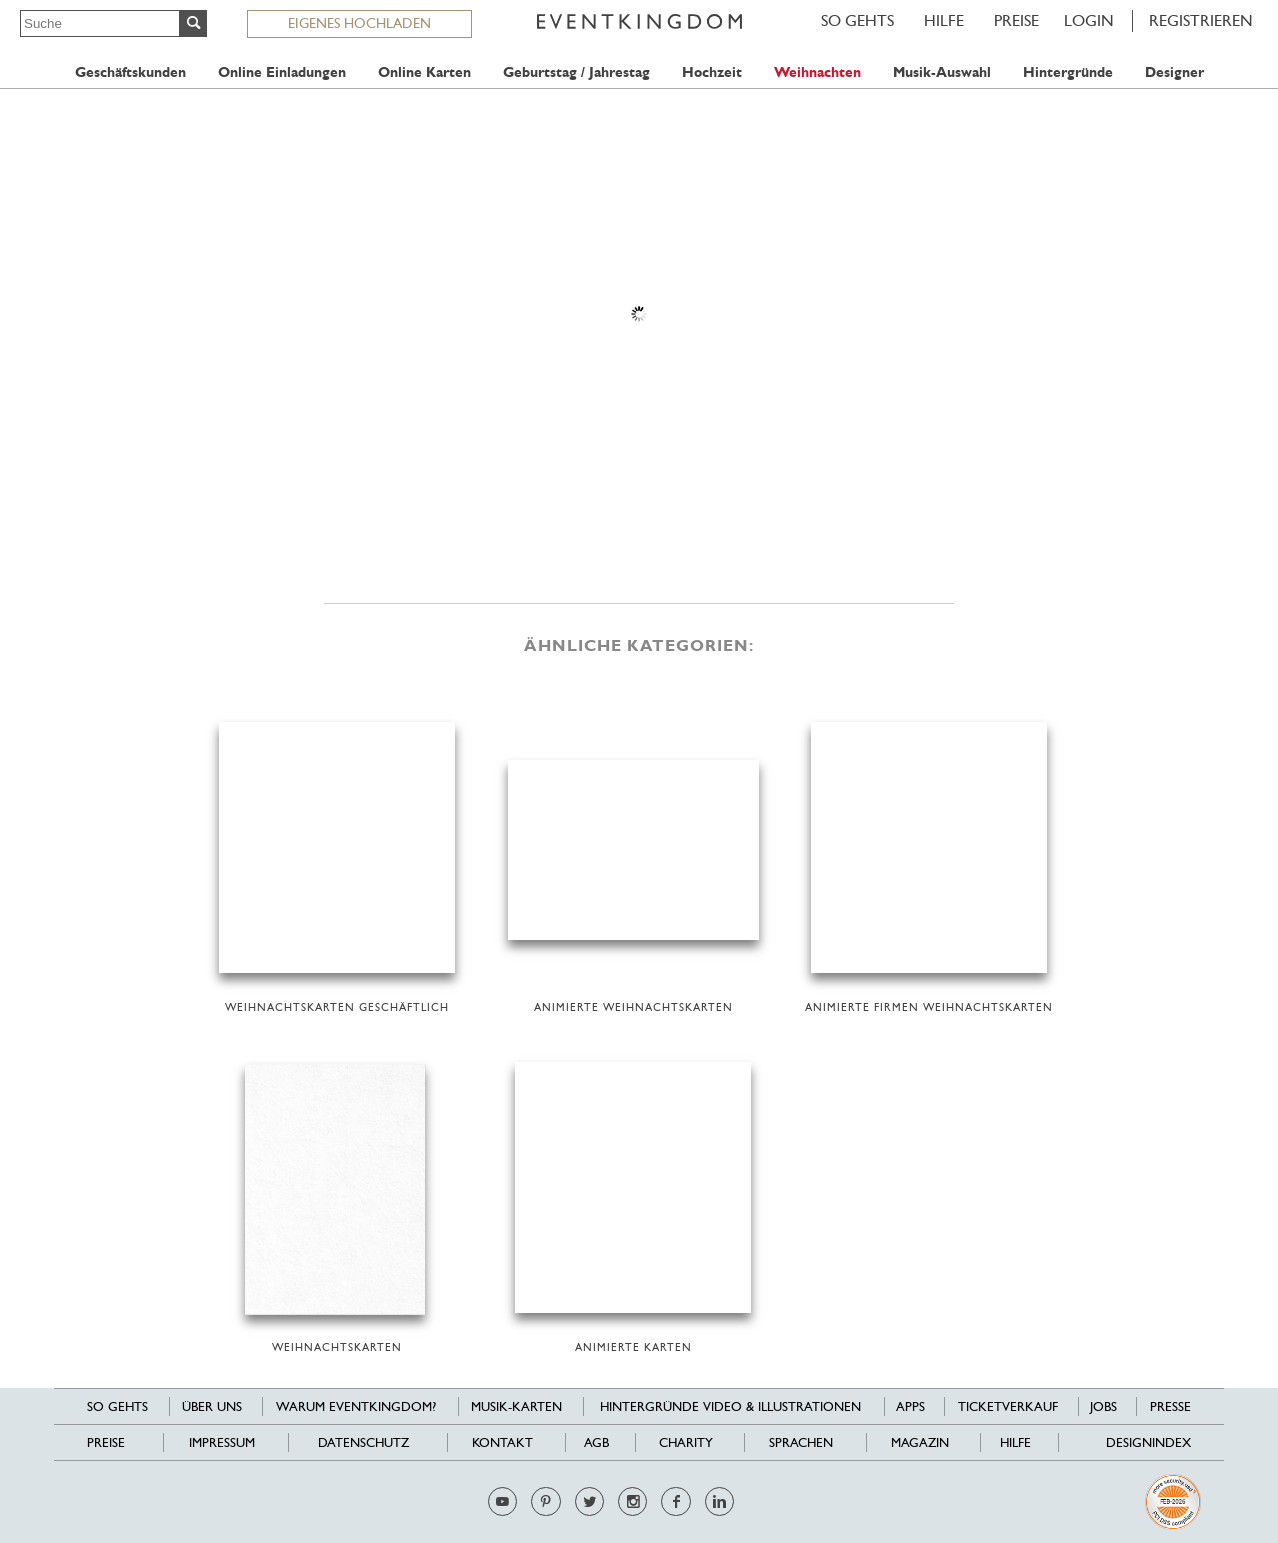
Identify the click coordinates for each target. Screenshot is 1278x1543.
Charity (686, 1442)
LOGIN (1089, 20)
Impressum (222, 1442)
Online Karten (424, 72)
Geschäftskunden (130, 72)
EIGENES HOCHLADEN (359, 23)
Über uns (212, 1406)
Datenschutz (363, 1442)
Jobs (1103, 1406)
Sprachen (801, 1442)
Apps (910, 1406)
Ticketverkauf (1008, 1406)
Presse (1170, 1406)
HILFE (944, 20)
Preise (1016, 20)
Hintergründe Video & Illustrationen (730, 1406)
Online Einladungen (282, 72)
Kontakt (502, 1442)
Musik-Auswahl (942, 72)
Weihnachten (817, 72)
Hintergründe (1068, 72)
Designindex (1148, 1442)
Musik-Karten (516, 1406)
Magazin (920, 1442)
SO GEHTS (857, 20)
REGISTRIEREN (1201, 20)
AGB (596, 1442)
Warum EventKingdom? (356, 1406)
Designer (1174, 72)
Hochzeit (712, 72)
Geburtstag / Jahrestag (576, 72)
